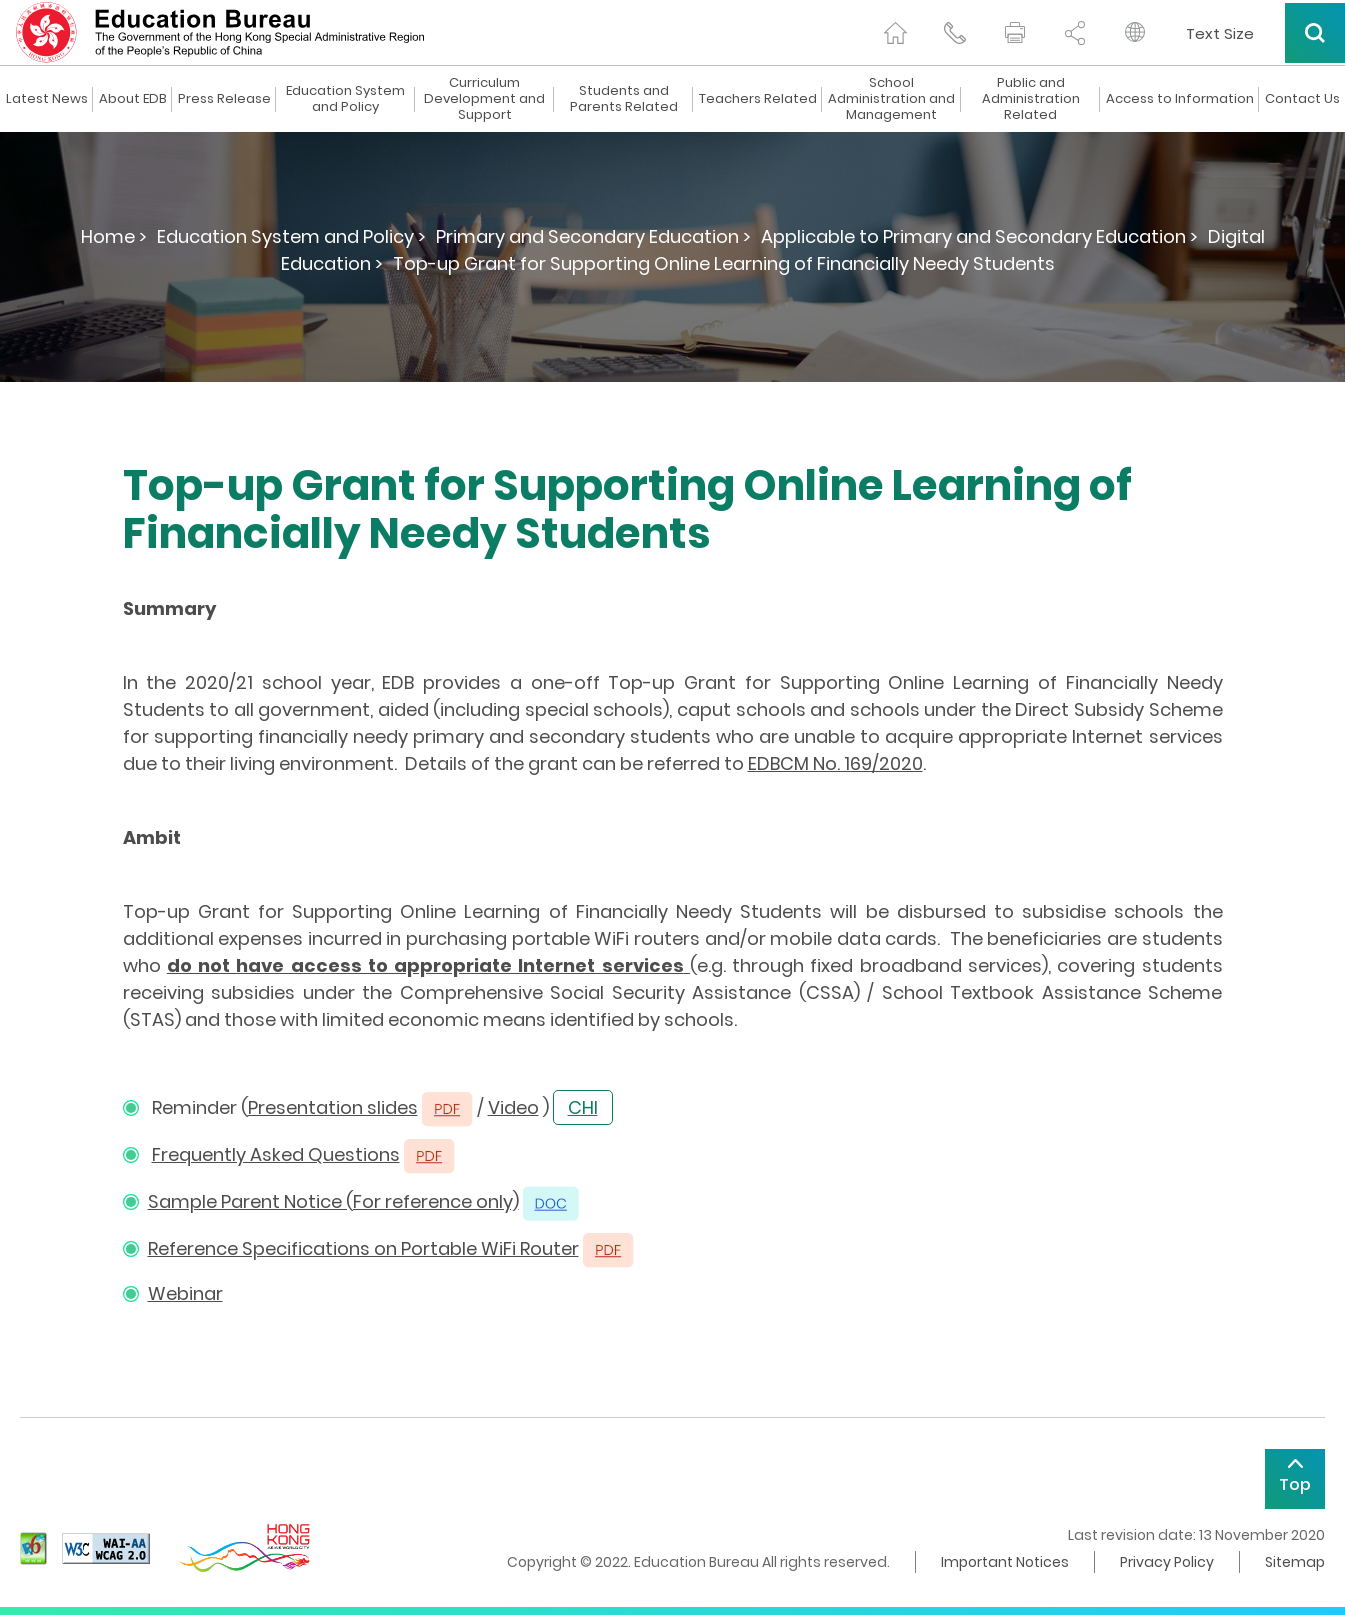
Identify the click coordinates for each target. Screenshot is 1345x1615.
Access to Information (1180, 99)
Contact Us (1302, 99)
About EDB (133, 99)
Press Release (224, 99)
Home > (114, 236)
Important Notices (1005, 1562)
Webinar (185, 1293)
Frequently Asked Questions (276, 1154)
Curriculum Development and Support (484, 99)
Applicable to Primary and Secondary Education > (979, 236)
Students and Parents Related (624, 99)
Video (513, 1107)
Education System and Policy (345, 99)
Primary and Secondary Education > (593, 236)
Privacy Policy (1167, 1562)
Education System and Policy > (291, 236)
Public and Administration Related (1031, 99)
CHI (583, 1107)
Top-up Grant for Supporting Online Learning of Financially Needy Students (724, 263)
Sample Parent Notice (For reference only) (333, 1201)
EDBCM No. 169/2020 (835, 763)
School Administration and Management (891, 99)
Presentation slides (333, 1107)
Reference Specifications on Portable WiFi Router (363, 1248)
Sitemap (1295, 1562)
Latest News (47, 99)
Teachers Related (758, 99)
